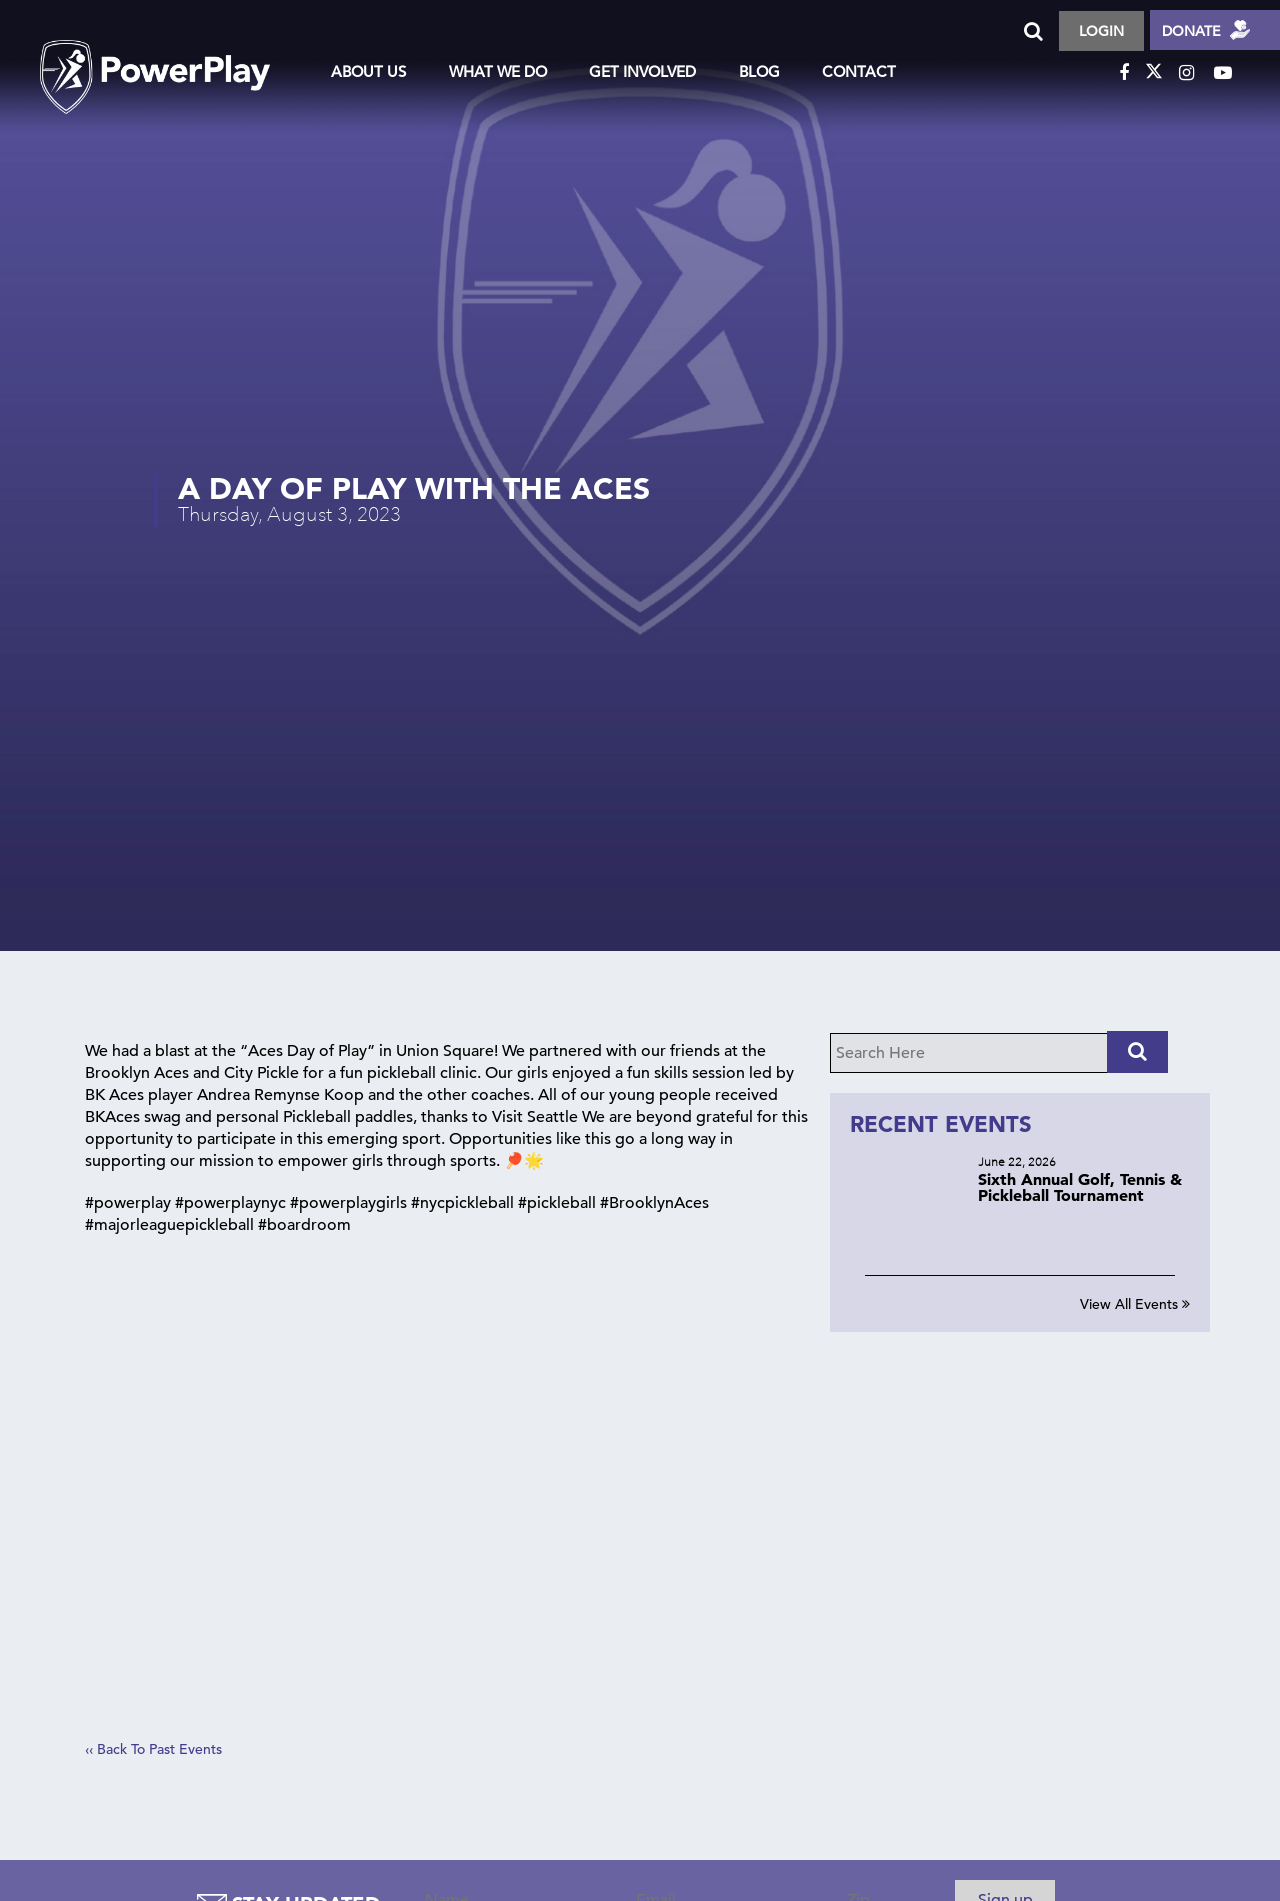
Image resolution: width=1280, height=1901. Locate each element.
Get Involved (642, 71)
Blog (759, 71)
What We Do (498, 71)
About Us (368, 71)
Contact (859, 71)
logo (175, 59)
